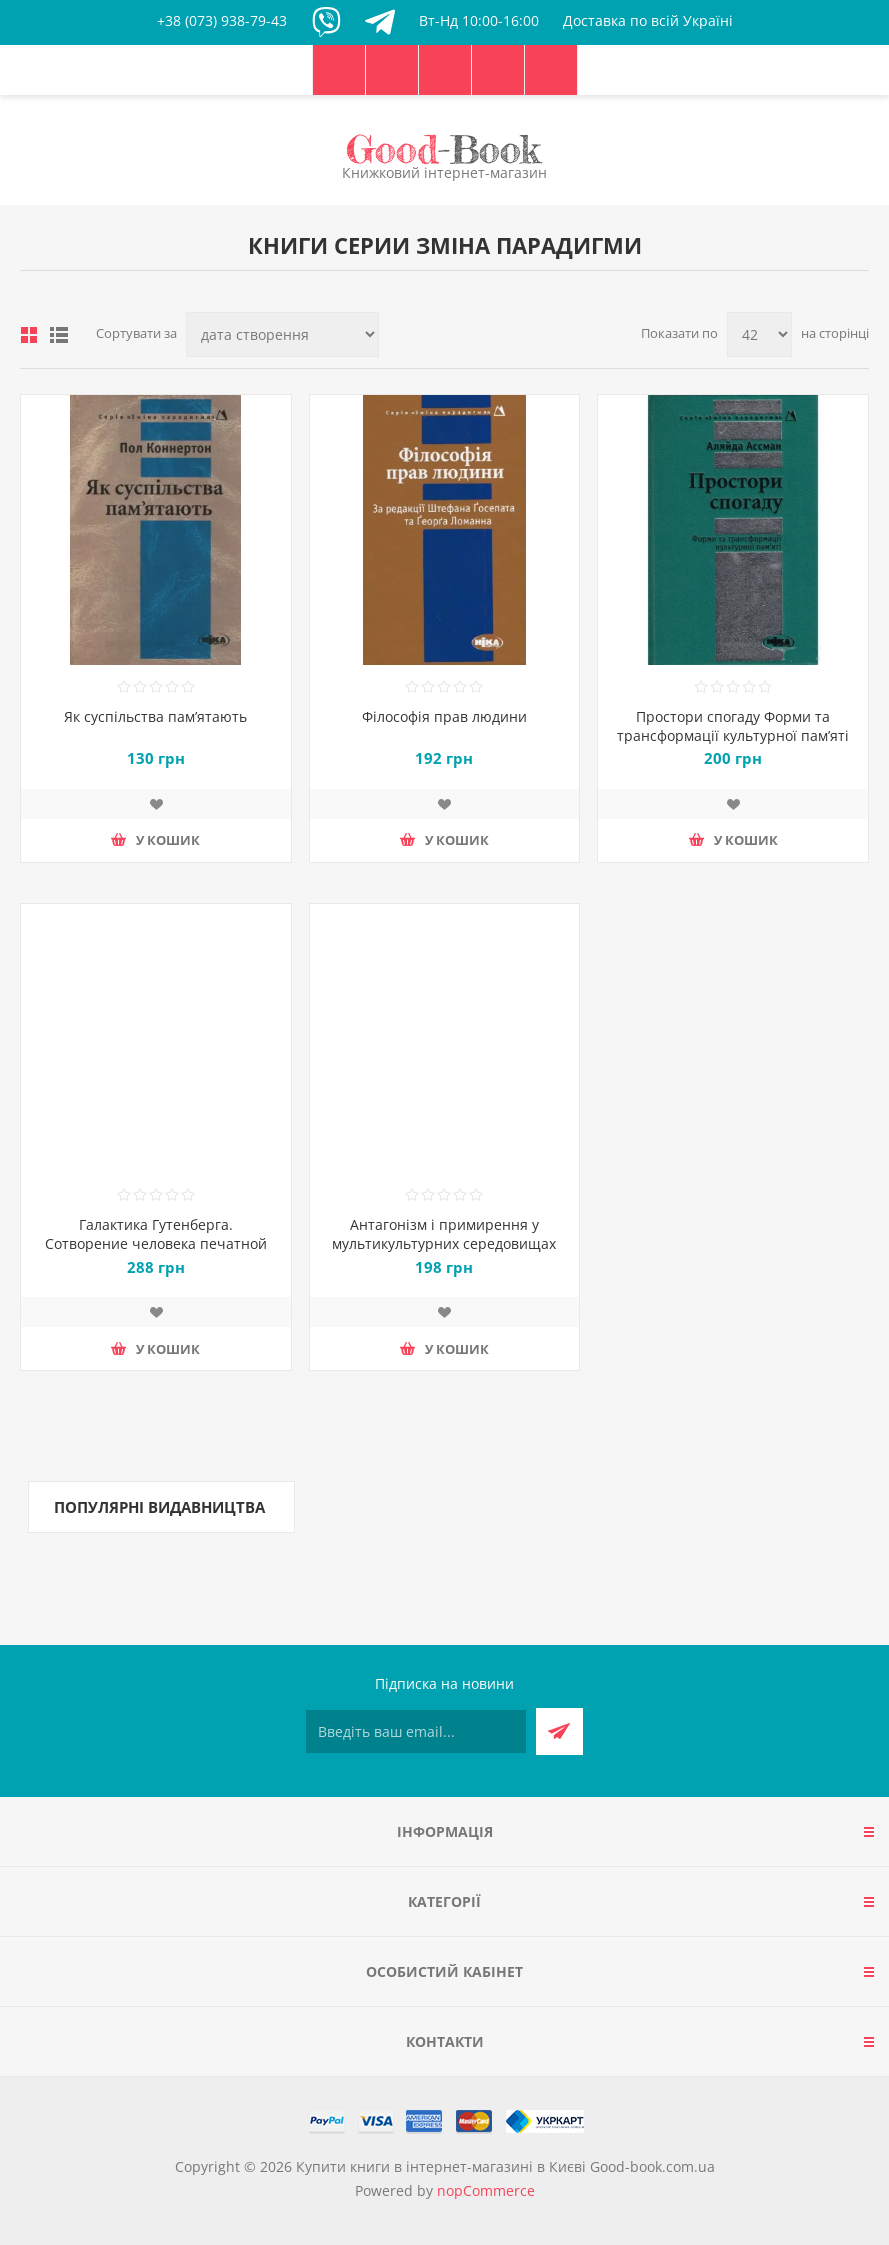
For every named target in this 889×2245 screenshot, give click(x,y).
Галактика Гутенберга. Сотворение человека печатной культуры (156, 1243)
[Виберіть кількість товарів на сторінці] (759, 334)
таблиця (29, 335)
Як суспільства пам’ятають (155, 716)
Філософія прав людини (444, 716)
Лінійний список (59, 335)
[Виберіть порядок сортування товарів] (282, 334)
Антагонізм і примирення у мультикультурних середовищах (444, 1234)
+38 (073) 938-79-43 (222, 20)
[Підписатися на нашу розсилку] (416, 1731)
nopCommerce (486, 2190)
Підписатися (559, 1731)
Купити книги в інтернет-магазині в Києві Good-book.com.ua (505, 2166)
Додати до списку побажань (156, 804)
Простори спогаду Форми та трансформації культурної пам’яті (733, 726)
